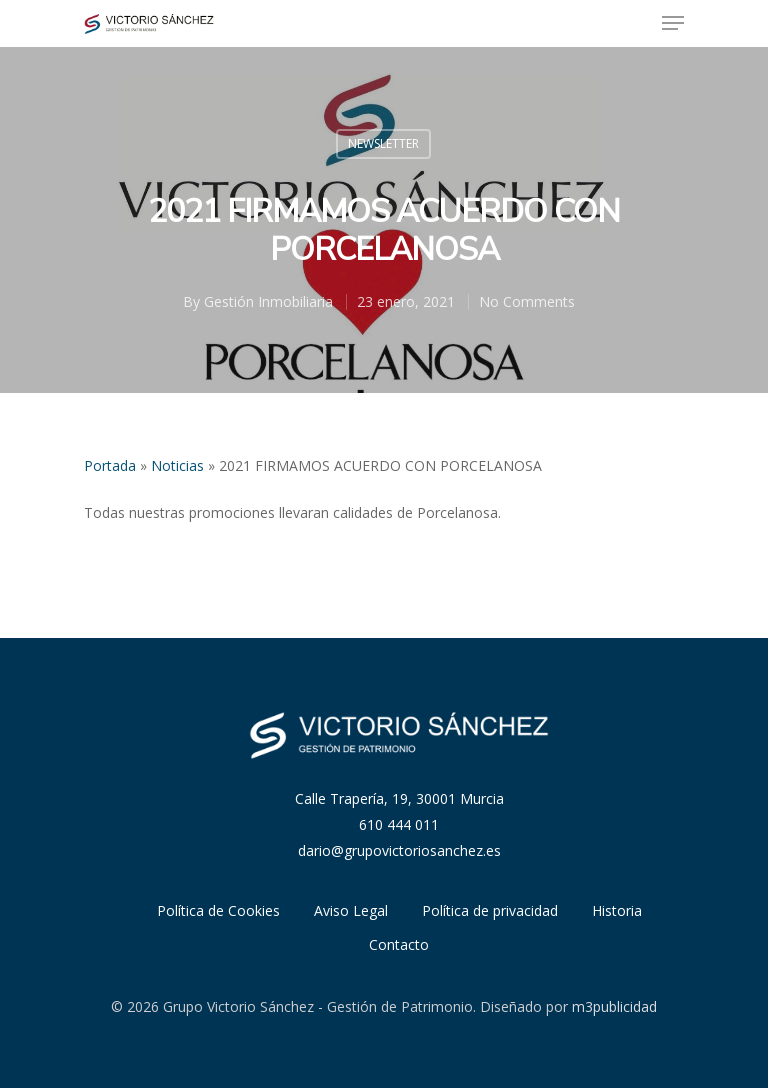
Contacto (399, 944)
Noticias (177, 465)
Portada (110, 465)
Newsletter (383, 143)
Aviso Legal (351, 910)
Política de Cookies (218, 910)
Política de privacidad (490, 910)
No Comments (527, 301)
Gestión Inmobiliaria (268, 301)
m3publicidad (614, 1006)
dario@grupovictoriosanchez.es (399, 850)
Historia (617, 910)
